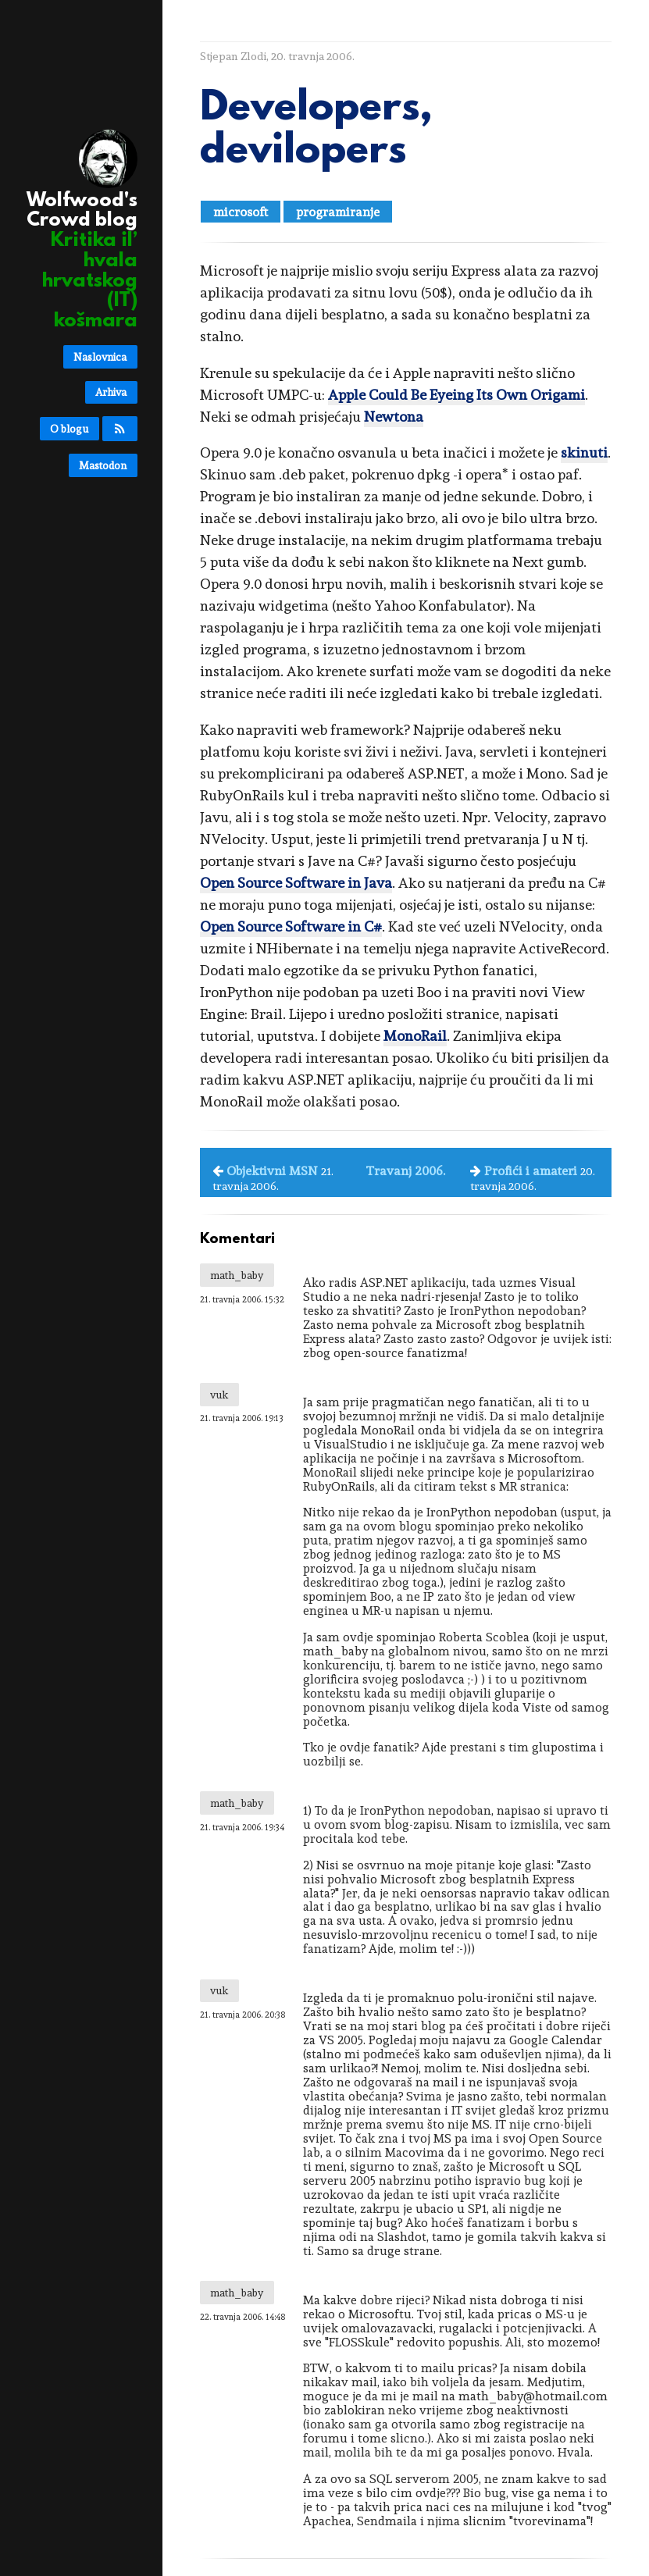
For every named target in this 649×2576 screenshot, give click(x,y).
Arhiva (111, 392)
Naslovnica (100, 357)
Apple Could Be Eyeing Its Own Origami (456, 395)
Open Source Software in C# (291, 926)
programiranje (338, 212)
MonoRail (415, 1036)
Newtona (393, 416)
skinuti (584, 452)
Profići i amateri (530, 1170)
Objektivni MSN (272, 1170)
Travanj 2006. (405, 1170)
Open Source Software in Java (296, 883)
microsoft (240, 212)
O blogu (69, 428)
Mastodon (103, 465)
